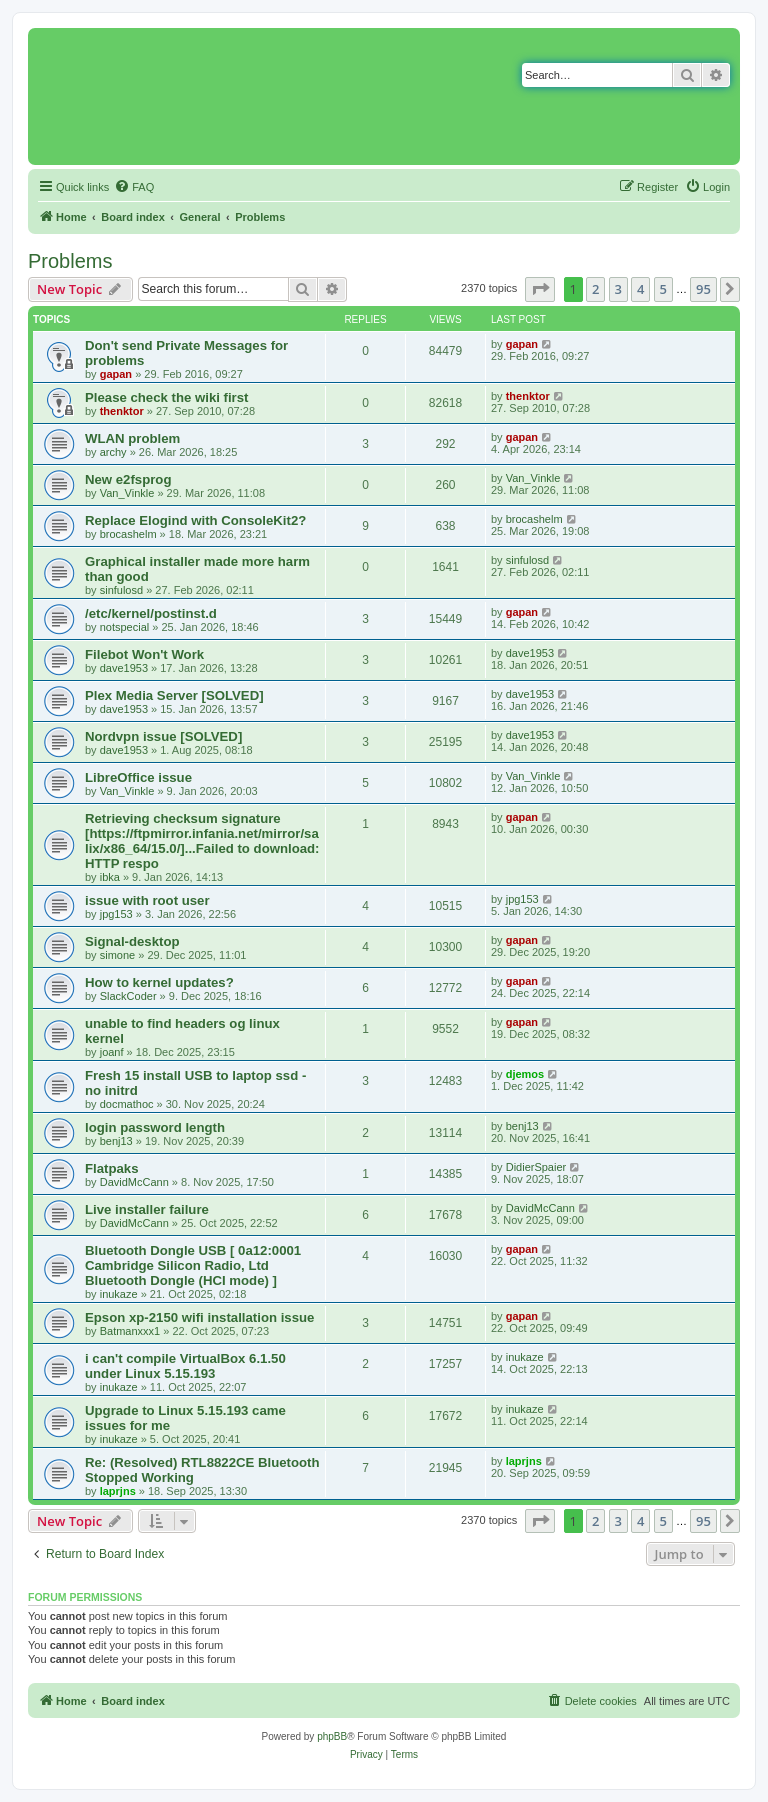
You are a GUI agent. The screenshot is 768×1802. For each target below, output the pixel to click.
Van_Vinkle (127, 493)
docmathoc (127, 1104)
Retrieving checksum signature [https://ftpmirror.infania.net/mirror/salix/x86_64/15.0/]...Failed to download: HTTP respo (202, 841)
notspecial (125, 627)
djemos (525, 1074)
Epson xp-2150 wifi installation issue (199, 1317)
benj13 (116, 1141)
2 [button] (595, 289)
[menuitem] (134, 187)
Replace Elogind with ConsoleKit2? (195, 520)
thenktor (122, 411)
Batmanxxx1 (130, 1331)
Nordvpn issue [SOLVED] (163, 736)
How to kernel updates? (159, 982)
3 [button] (618, 289)
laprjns (118, 1491)
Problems (70, 261)
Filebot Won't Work (144, 654)
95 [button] (703, 289)
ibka (110, 877)
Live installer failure (147, 1209)
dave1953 (124, 668)
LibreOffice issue (138, 777)
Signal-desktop (132, 941)
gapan (116, 374)
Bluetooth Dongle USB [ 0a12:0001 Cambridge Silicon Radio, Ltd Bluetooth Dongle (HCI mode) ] (193, 1265)
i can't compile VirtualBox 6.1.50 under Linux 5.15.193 (185, 1366)
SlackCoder (128, 996)
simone (117, 955)
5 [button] (663, 289)
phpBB (332, 1736)
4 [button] (640, 289)
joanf (112, 1052)
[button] (540, 289)
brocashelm (128, 534)
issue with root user (147, 900)
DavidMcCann (134, 1182)
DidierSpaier (536, 1167)
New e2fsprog (128, 479)
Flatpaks (112, 1168)
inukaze (119, 1294)
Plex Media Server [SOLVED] (174, 695)
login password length (155, 1127)
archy (113, 452)
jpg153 (116, 914)
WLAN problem (132, 438)
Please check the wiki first (166, 397)
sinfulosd (121, 590)
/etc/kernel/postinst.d (151, 613)
